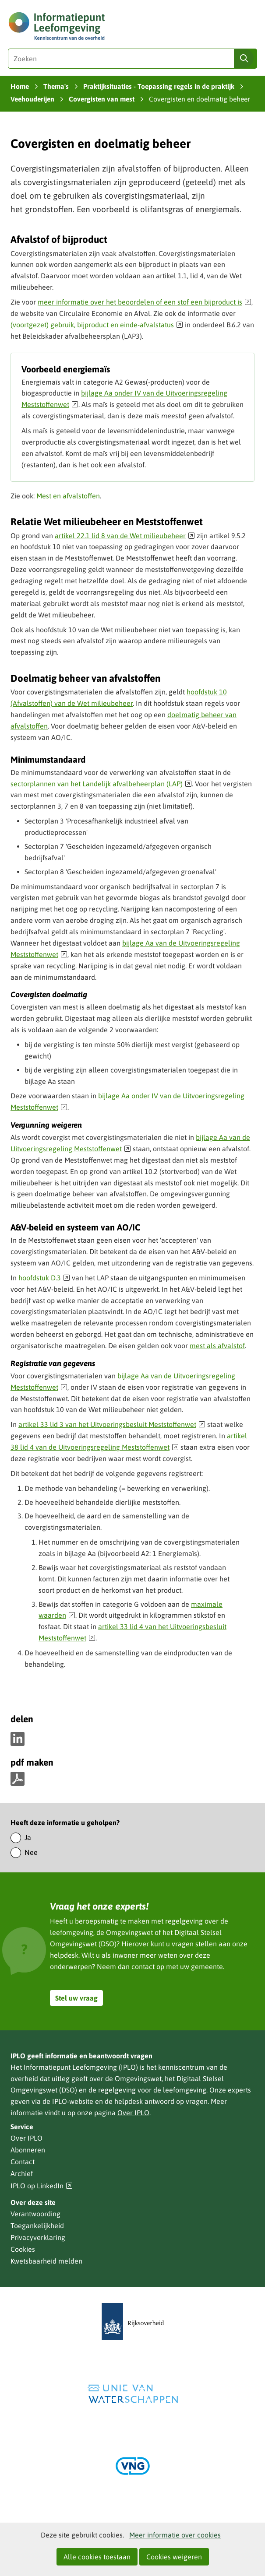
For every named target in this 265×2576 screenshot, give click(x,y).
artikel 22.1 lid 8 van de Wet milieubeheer (125, 536)
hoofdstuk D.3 (44, 1278)
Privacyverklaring (38, 2237)
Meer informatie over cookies (175, 2535)
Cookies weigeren (174, 2557)
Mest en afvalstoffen (68, 496)
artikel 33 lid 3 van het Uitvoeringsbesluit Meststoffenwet (111, 1424)
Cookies (23, 2249)
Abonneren (28, 2150)
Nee (31, 1852)
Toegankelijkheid (37, 2225)
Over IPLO (133, 2113)
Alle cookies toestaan (97, 2557)
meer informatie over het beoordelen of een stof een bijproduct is (144, 302)
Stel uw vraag (76, 1998)
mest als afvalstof (217, 1345)
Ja (28, 1837)
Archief (22, 2173)
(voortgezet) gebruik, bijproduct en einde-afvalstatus (97, 325)
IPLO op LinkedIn (42, 2186)
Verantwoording (35, 2214)
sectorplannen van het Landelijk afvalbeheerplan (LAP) (101, 784)
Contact (23, 2162)
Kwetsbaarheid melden (46, 2261)
